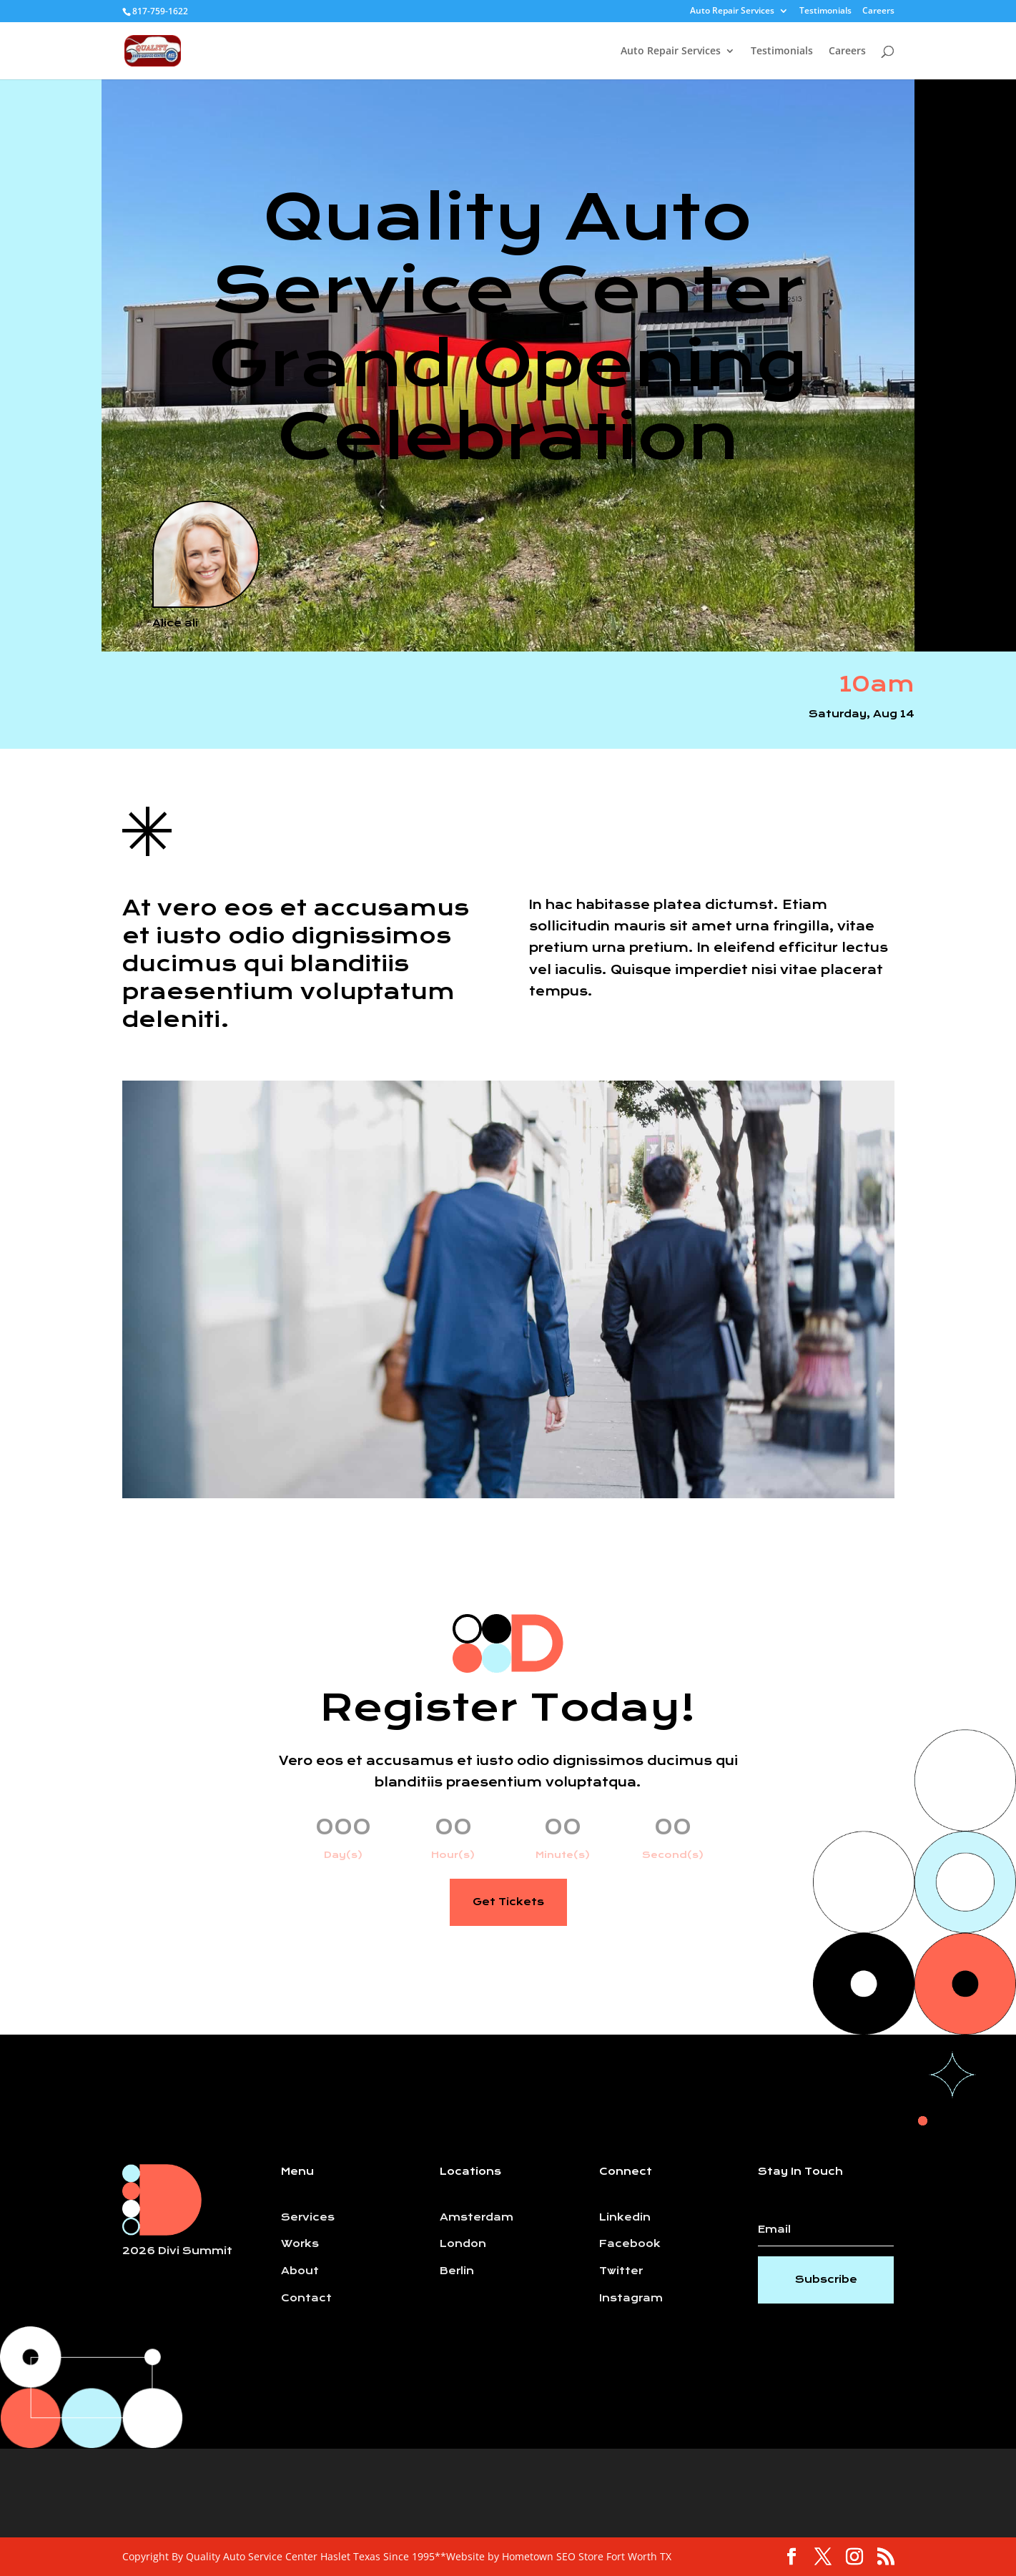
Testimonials (825, 11)
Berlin (457, 2271)
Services (308, 2217)
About (300, 2271)
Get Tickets (508, 1902)
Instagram (631, 2298)
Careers (878, 11)
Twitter (621, 2271)
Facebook (630, 2244)
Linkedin (625, 2217)
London (463, 2244)
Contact (306, 2298)
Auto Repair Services (732, 11)
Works (300, 2244)
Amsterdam (476, 2217)
